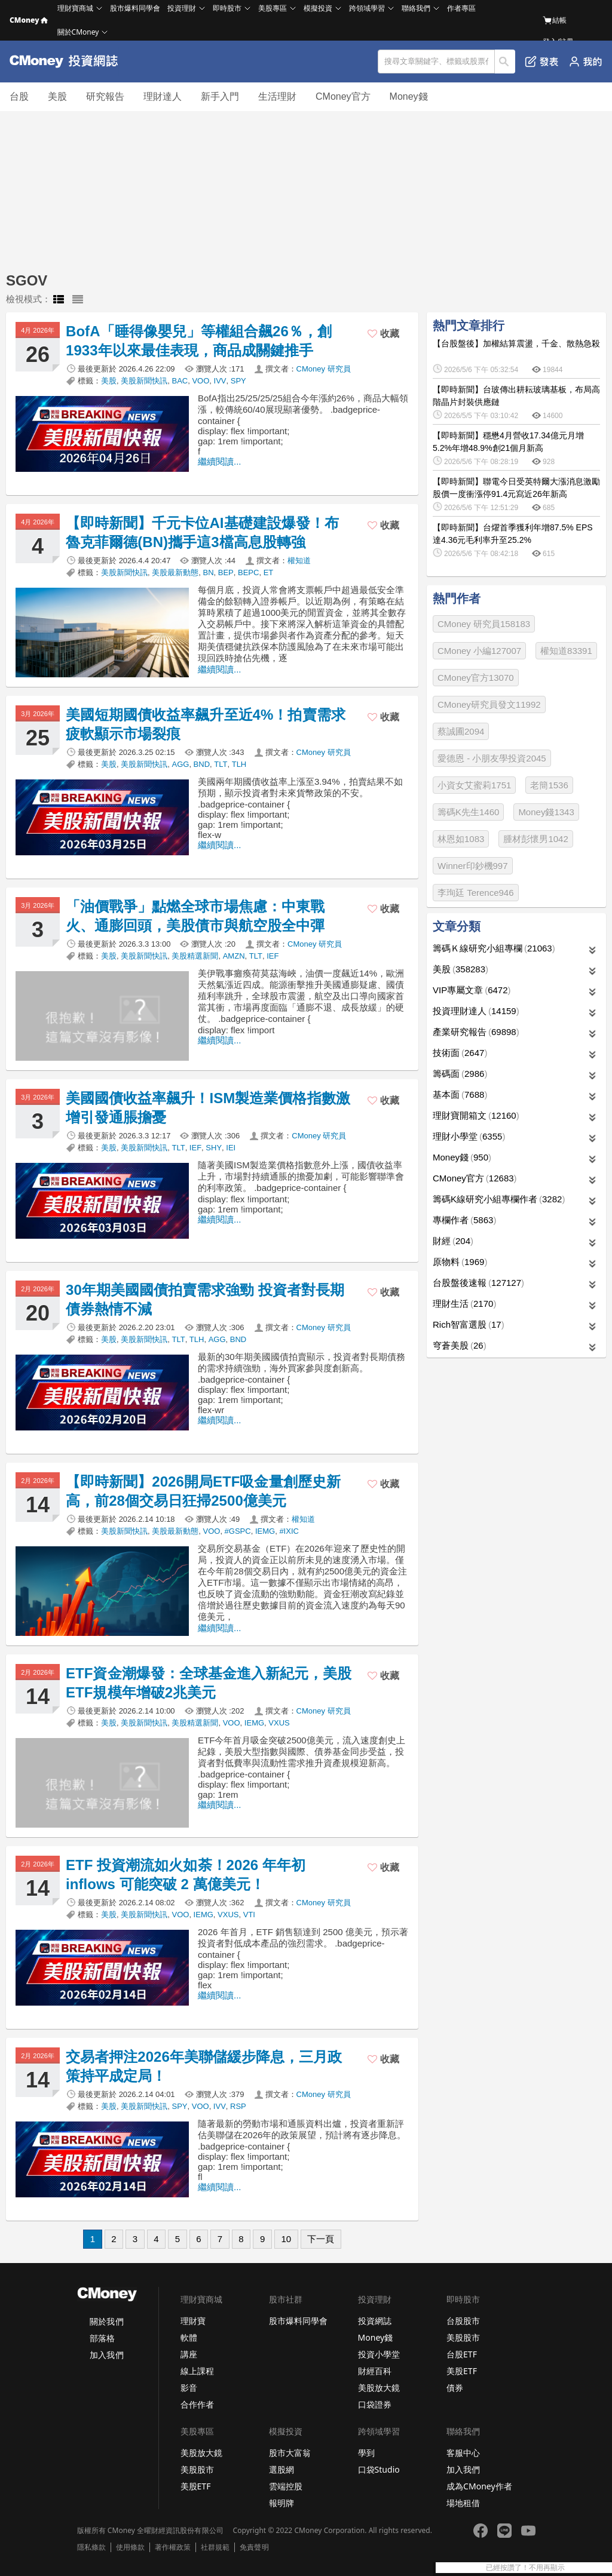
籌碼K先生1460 (468, 812)
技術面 (460, 1053)
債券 (454, 2387)
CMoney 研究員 (323, 368)
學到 (366, 2452)
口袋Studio (379, 2469)
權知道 (299, 560)
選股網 (281, 2469)
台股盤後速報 (478, 1283)
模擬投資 (318, 8)
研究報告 (105, 96)
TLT (220, 764)
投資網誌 (374, 2320)
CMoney (29, 20)
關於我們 (106, 2321)
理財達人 (162, 96)
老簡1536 (549, 785)
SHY (214, 1147)
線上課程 (197, 2371)
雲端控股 (285, 2486)
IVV (220, 380)
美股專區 (272, 8)
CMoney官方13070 (475, 678)
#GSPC (238, 1531)
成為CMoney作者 (479, 2486)
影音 (188, 2387)
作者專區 (461, 8)
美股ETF (461, 2371)
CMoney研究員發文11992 (489, 704)
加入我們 (106, 2354)
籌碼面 (460, 1074)
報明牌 (281, 2503)
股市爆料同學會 (135, 8)
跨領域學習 (367, 8)
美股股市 (463, 2337)
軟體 (188, 2337)
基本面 (460, 1094)
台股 (19, 96)
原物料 (460, 1262)
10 (286, 2239)
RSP (238, 2106)
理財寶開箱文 (476, 1115)
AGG (180, 764)
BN (208, 572)
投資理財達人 (476, 1011)
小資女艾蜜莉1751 (474, 785)
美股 (57, 96)
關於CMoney (78, 32)
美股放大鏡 (379, 2387)
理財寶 (193, 2320)
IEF (273, 955)
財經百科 (374, 2371)
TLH (239, 764)
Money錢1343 (546, 812)
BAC (180, 380)
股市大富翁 (290, 2452)
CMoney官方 (343, 96)
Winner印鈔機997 (472, 866)
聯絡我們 (416, 8)
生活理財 (277, 96)
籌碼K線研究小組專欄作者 (499, 1199)
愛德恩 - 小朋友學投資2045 (491, 758)
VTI (249, 1914)
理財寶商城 (75, 8)
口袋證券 (374, 2404)
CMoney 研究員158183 (483, 624)
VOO (200, 380)
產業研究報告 (476, 1032)
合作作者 (197, 2404)
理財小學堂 (469, 1136)
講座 (188, 2354)
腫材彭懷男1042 (535, 839)
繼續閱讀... (219, 461)
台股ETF (461, 2354)
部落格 (102, 2338)
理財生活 (464, 1303)
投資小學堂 (379, 2354)
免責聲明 (254, 2547)
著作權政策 (173, 2547)
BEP (226, 572)
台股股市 (463, 2320)
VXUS (278, 1722)
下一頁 (320, 2239)
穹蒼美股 (459, 1345)
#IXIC (289, 1531)
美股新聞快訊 (144, 380)
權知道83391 (566, 651)
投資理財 (181, 8)
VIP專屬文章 (472, 990)
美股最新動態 (175, 572)
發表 (542, 61)
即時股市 (227, 8)
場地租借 (463, 2503)
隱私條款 (91, 2547)
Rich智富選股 (468, 1324)
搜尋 (505, 61)
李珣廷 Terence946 (475, 893)
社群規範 (215, 2547)
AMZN (234, 955)
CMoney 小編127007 (479, 651)
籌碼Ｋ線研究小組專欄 (494, 948)
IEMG (265, 1531)
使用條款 (130, 2547)
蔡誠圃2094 (460, 731)
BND (202, 764)
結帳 (555, 20)
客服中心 (463, 2452)
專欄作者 (464, 1220)
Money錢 (409, 96)
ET (269, 572)
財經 (453, 1241)
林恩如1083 (460, 839)
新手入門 (220, 96)
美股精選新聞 (195, 955)
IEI (230, 1147)
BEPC (248, 572)
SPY (238, 380)
